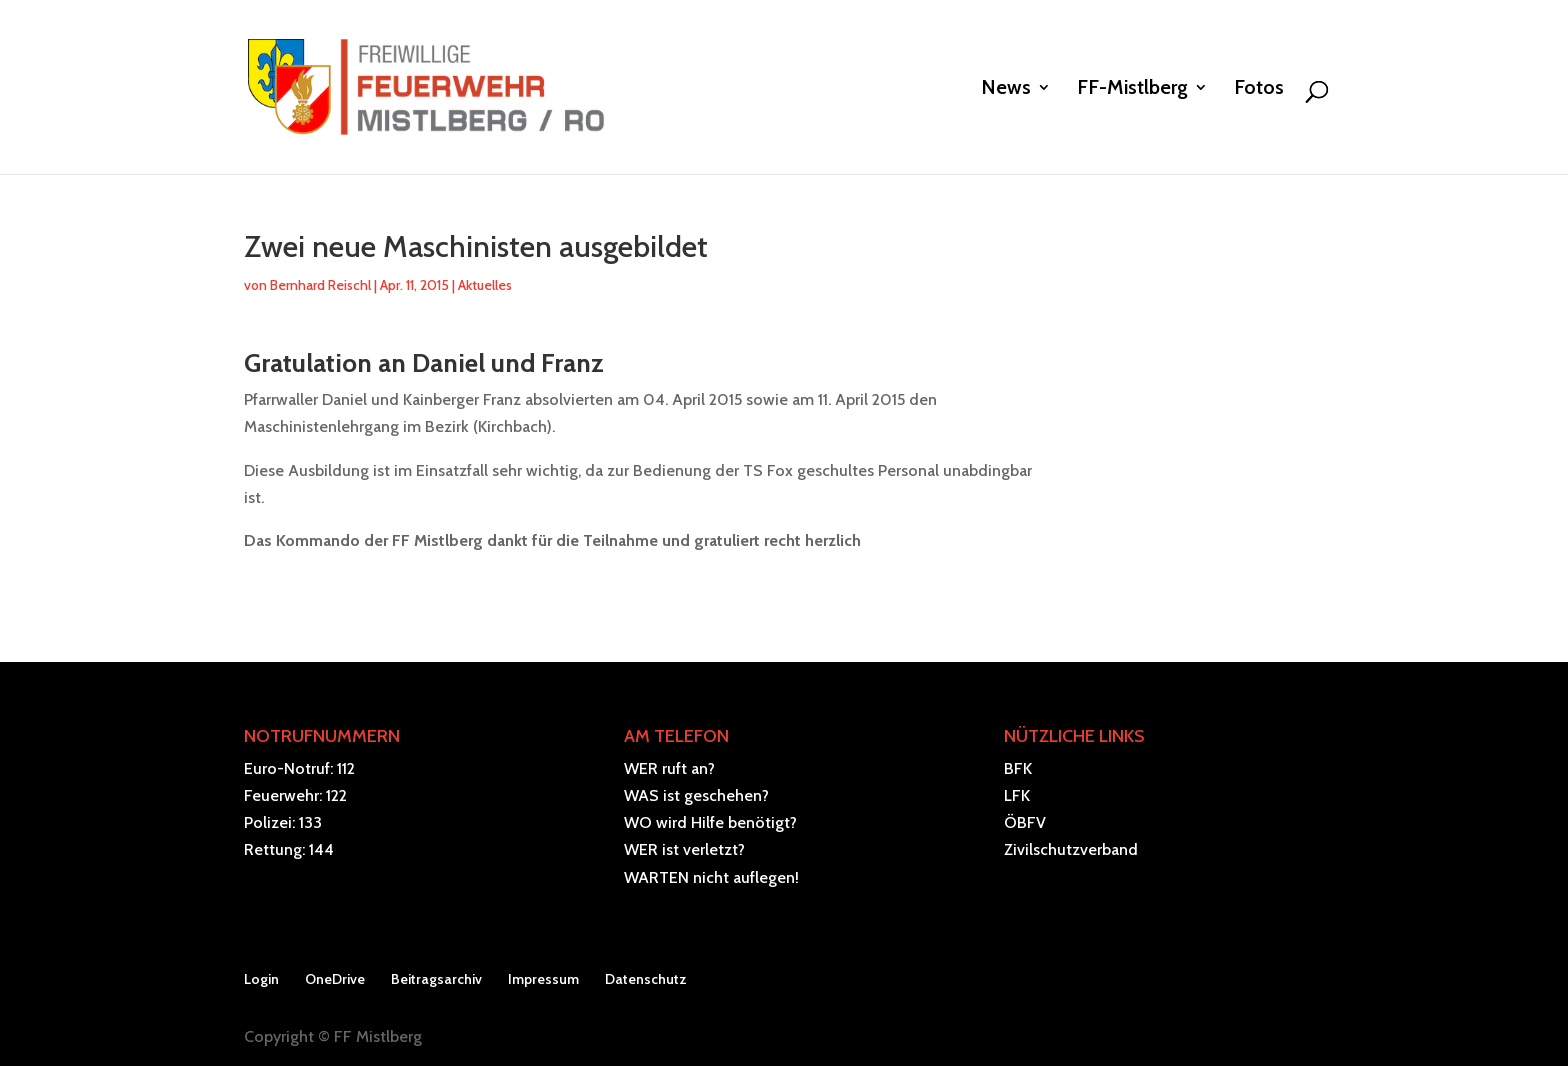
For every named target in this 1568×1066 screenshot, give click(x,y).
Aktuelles (485, 285)
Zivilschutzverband (1071, 849)
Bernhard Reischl (320, 285)
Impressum (543, 979)
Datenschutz (646, 979)
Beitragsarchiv (436, 979)
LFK (1017, 795)
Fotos (1259, 89)
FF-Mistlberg (1132, 89)
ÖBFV (1025, 822)
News (1006, 89)
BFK (1018, 768)
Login (261, 979)
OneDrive (335, 979)
